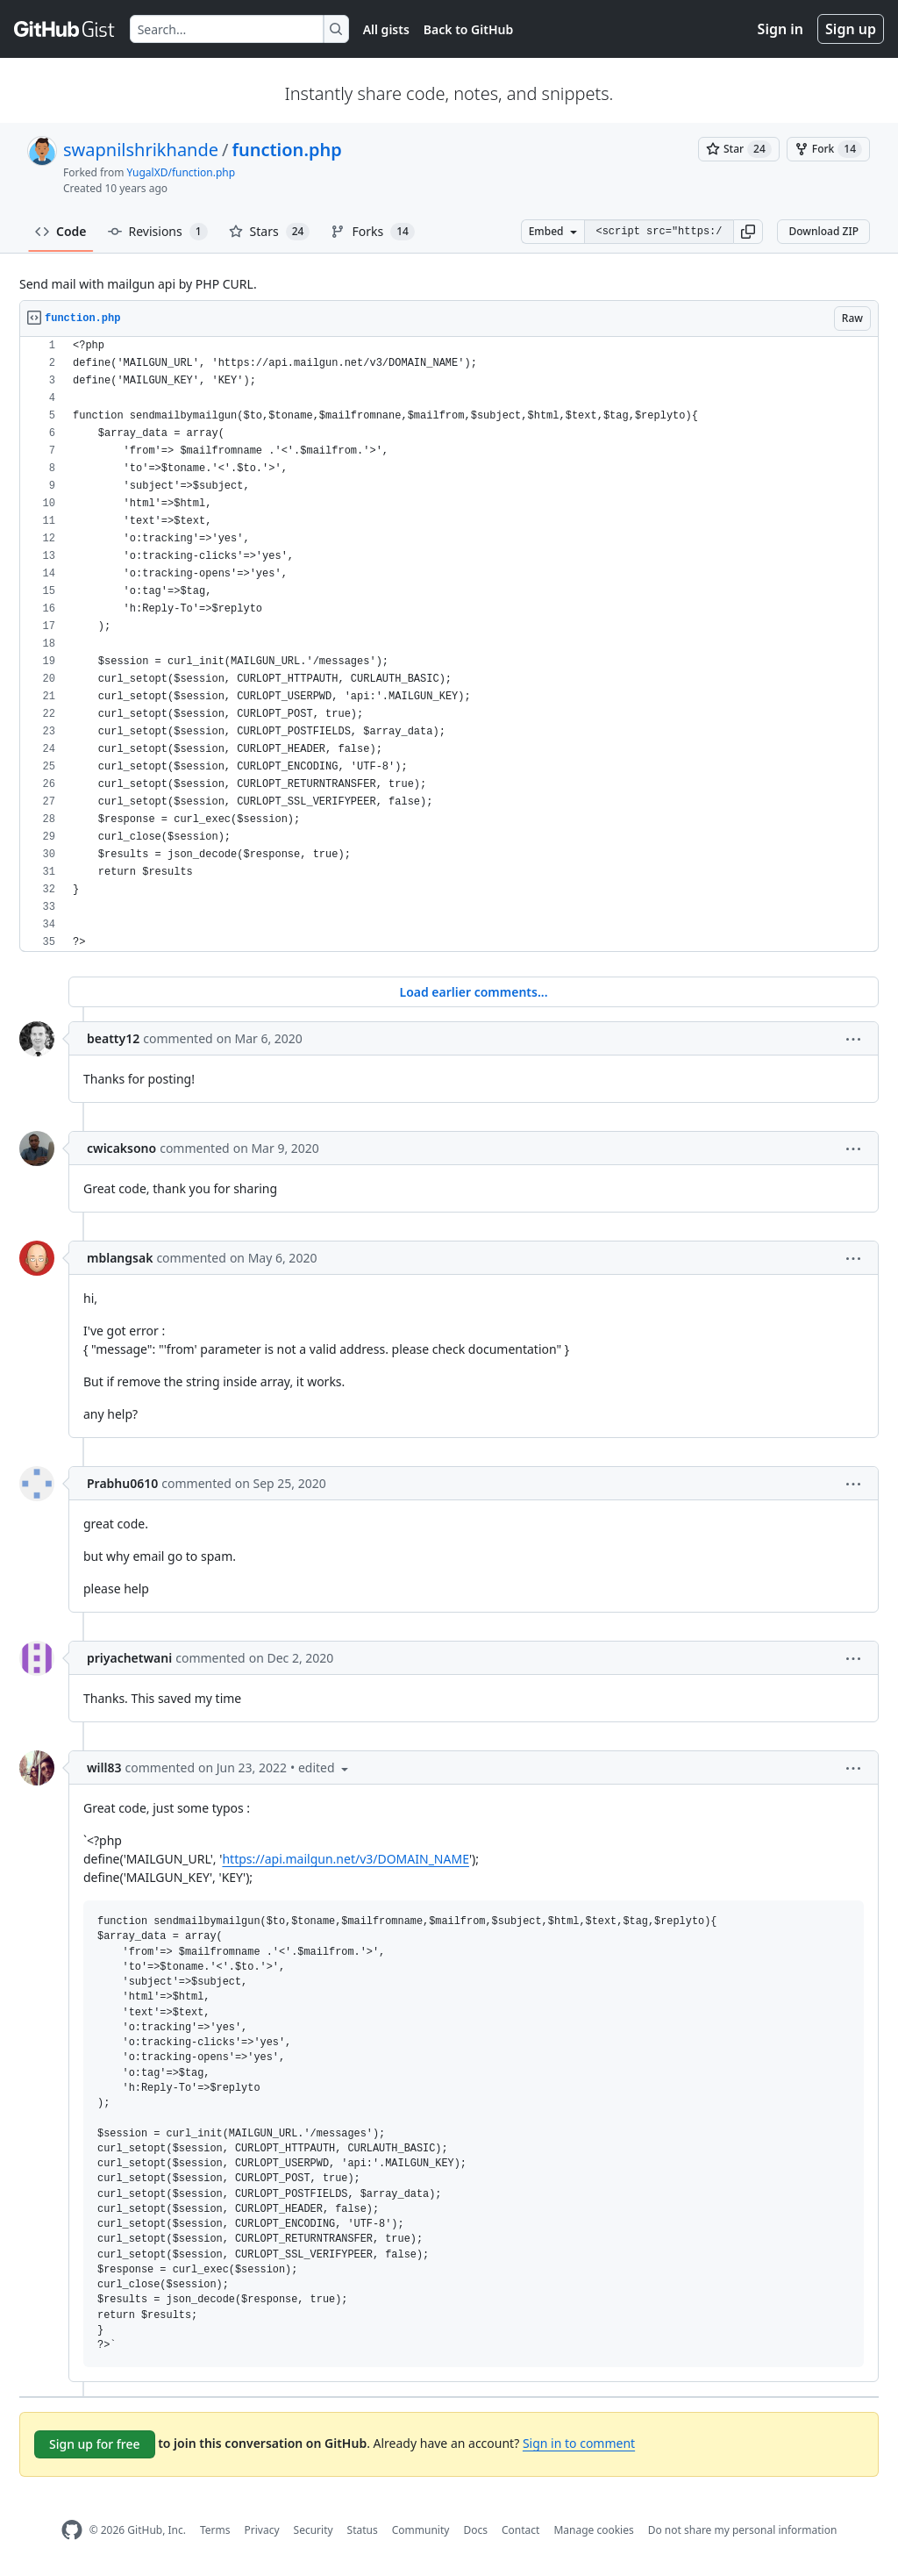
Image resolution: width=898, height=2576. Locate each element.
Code (61, 231)
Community (421, 2529)
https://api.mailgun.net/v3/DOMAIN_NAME (345, 1858)
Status (362, 2529)
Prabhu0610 (122, 1483)
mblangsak (120, 1257)
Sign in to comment (579, 2443)
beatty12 (113, 1038)
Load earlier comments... (473, 992)
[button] (748, 231)
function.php (287, 149)
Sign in (780, 29)
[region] (449, 644)
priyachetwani (129, 1657)
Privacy (262, 2529)
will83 (104, 1767)
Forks (372, 231)
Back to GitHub (468, 29)
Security (313, 2529)
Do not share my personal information (742, 2529)
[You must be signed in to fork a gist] (828, 149)
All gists (386, 29)
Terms (215, 2529)
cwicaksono (121, 1148)
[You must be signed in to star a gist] (739, 149)
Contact (520, 2529)
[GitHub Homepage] (71, 2530)
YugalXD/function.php (181, 172)
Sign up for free (94, 2444)
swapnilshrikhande (140, 149)
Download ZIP (823, 231)
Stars (269, 231)
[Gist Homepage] (65, 28)
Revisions (158, 231)
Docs (475, 2529)
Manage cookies (593, 2529)
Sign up (850, 29)
